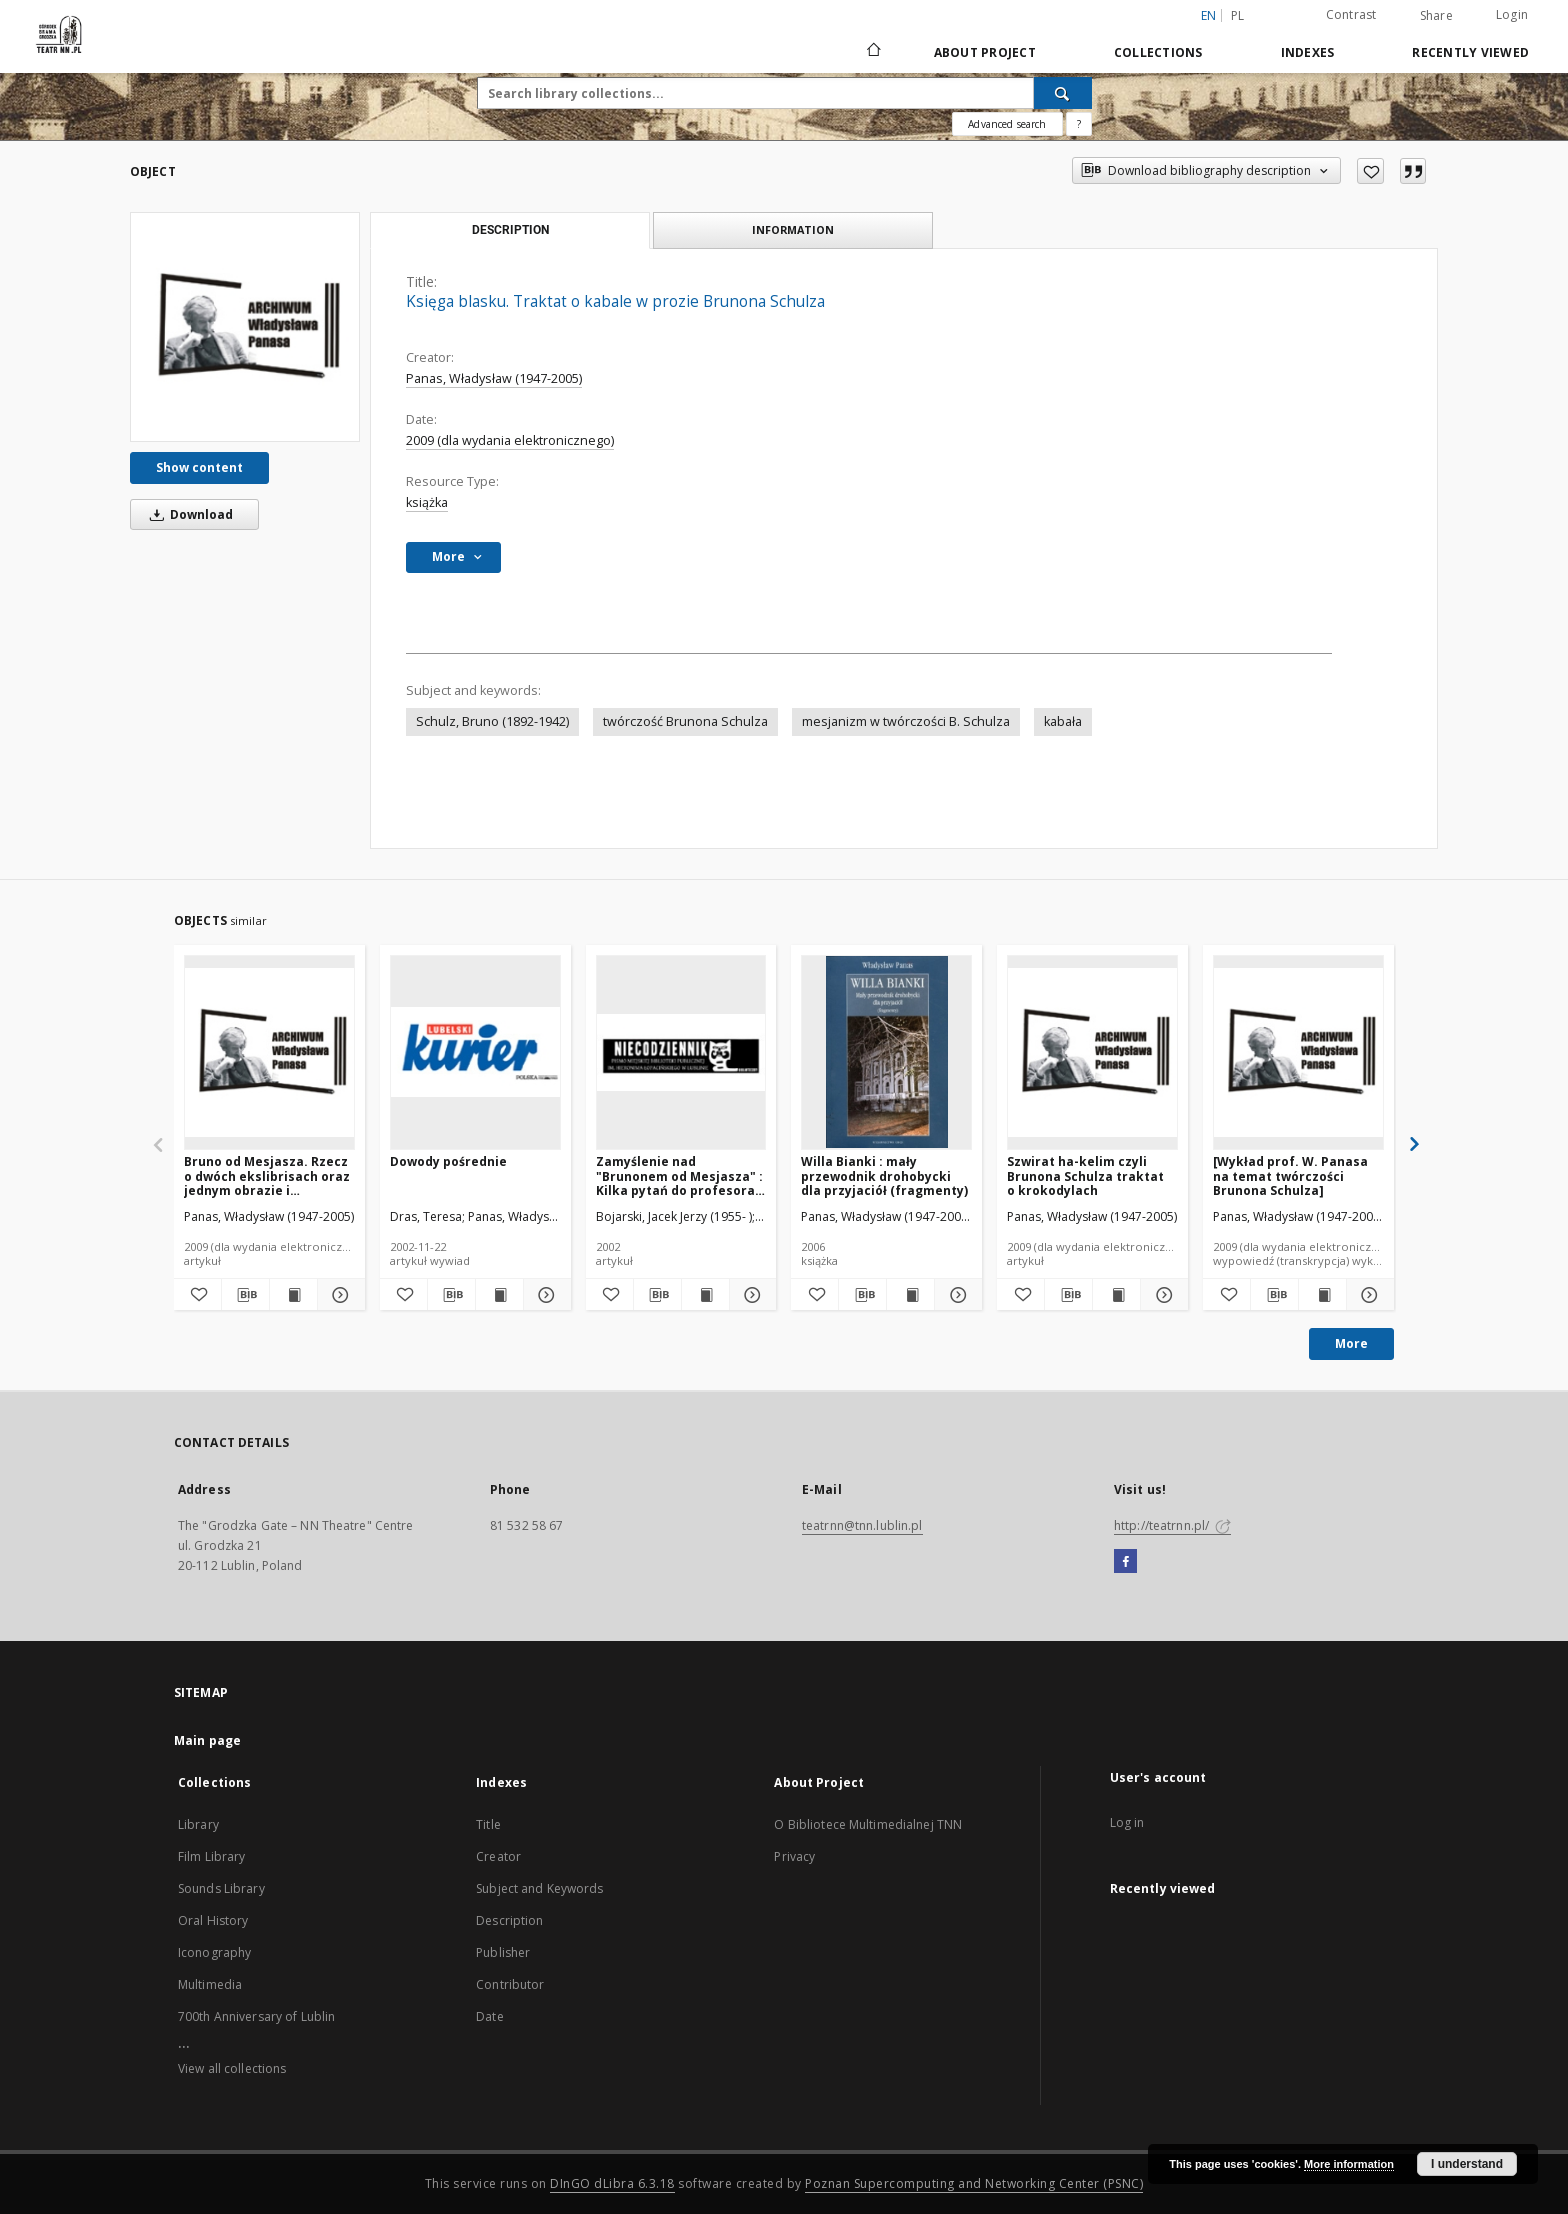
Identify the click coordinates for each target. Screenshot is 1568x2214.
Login (1512, 14)
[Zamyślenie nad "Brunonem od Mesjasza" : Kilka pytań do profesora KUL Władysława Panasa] (681, 1052)
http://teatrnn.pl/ (1172, 1525)
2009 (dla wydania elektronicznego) (510, 440)
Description (509, 1920)
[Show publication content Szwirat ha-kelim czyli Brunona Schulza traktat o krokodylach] (1116, 1295)
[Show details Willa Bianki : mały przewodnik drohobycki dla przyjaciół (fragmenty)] (955, 1295)
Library (198, 1824)
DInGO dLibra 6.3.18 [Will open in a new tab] (612, 2183)
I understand (1467, 2164)
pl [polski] (1238, 15)
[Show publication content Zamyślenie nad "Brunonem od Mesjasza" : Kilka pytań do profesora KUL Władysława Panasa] (705, 1295)
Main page (207, 1740)
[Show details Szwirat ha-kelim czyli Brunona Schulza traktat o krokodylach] (1161, 1295)
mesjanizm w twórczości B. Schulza (906, 721)
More (1351, 1343)
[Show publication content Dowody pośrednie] (499, 1295)
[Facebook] (1125, 1562)
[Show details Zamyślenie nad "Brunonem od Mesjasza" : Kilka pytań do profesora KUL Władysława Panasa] (750, 1295)
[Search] (1063, 93)
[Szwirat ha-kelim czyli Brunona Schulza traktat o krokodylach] (1092, 1052)
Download (188, 514)
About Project (985, 52)
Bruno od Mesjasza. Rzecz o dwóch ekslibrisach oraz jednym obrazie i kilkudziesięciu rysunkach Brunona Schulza (267, 1175)
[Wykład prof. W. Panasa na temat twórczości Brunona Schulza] (1290, 1175)
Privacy (794, 1856)
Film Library (211, 1856)
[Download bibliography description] (245, 1295)
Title (488, 1824)
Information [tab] (793, 229)
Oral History (213, 1920)
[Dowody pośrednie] (475, 1052)
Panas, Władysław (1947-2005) (494, 378)
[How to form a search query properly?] (1079, 124)
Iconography (214, 1952)
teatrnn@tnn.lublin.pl (862, 1525)
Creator (498, 1856)
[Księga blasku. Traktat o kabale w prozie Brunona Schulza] (245, 327)
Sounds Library (221, 1888)
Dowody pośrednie (448, 1161)
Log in (1127, 1822)
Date (489, 2016)
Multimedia (210, 1984)
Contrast (1351, 14)
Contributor (510, 1984)
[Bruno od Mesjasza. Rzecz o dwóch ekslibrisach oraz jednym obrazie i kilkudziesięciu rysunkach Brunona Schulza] (269, 1052)
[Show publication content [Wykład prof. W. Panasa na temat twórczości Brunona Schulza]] (1322, 1295)
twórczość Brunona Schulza (685, 721)
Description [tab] (510, 230)
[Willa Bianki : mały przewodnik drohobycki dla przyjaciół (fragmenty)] (886, 1052)
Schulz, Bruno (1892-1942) (492, 721)
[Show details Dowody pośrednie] (544, 1295)
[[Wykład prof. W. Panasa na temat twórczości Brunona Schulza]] (1298, 1052)
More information (1349, 2164)
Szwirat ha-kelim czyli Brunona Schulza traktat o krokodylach (1085, 1175)
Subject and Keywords (539, 1888)
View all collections (232, 2068)
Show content (199, 467)
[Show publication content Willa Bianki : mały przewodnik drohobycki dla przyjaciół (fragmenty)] (910, 1295)
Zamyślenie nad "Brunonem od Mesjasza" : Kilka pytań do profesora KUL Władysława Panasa (679, 1175)
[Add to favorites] (1370, 171)
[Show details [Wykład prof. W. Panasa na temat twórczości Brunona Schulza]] (1367, 1295)
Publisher (503, 1952)
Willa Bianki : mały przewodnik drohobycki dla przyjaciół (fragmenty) (884, 1175)
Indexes (1308, 52)
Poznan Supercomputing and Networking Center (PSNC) (974, 2183)
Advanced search (1007, 124)
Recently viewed (1470, 52)
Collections (1158, 52)
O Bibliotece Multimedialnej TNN (868, 1824)
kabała (1063, 721)
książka (427, 502)
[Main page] (872, 52)
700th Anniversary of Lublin (256, 2016)
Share (1436, 16)
